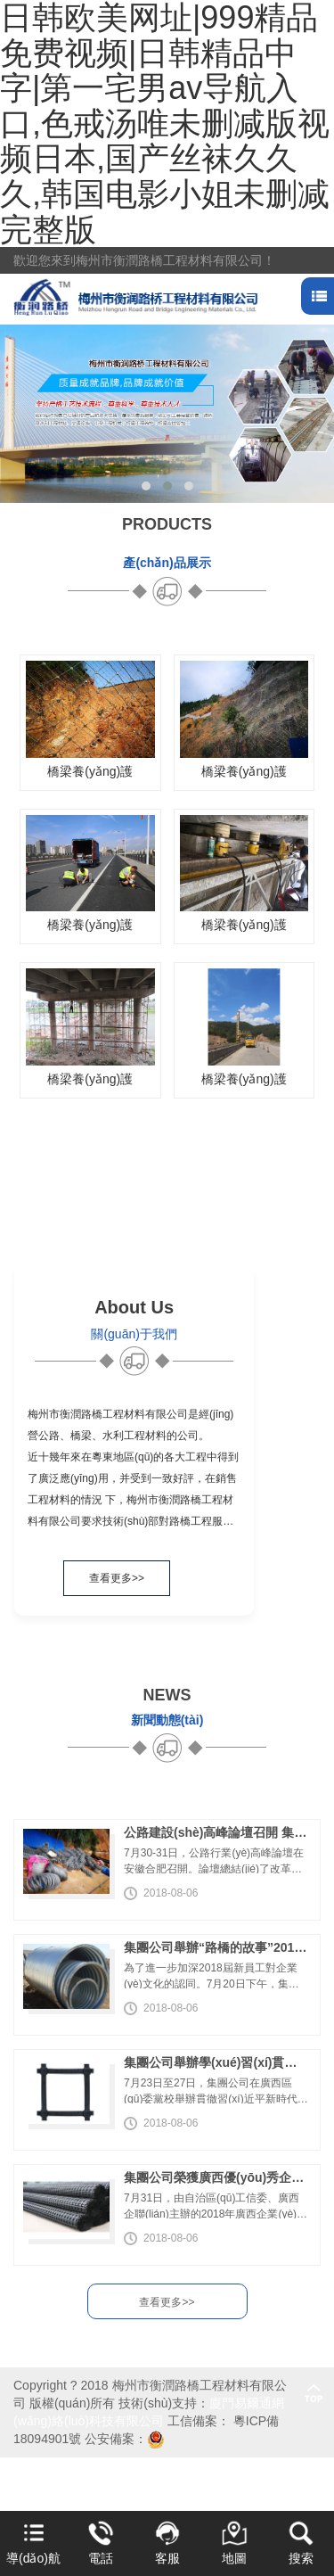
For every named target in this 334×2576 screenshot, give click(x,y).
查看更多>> (116, 1578)
